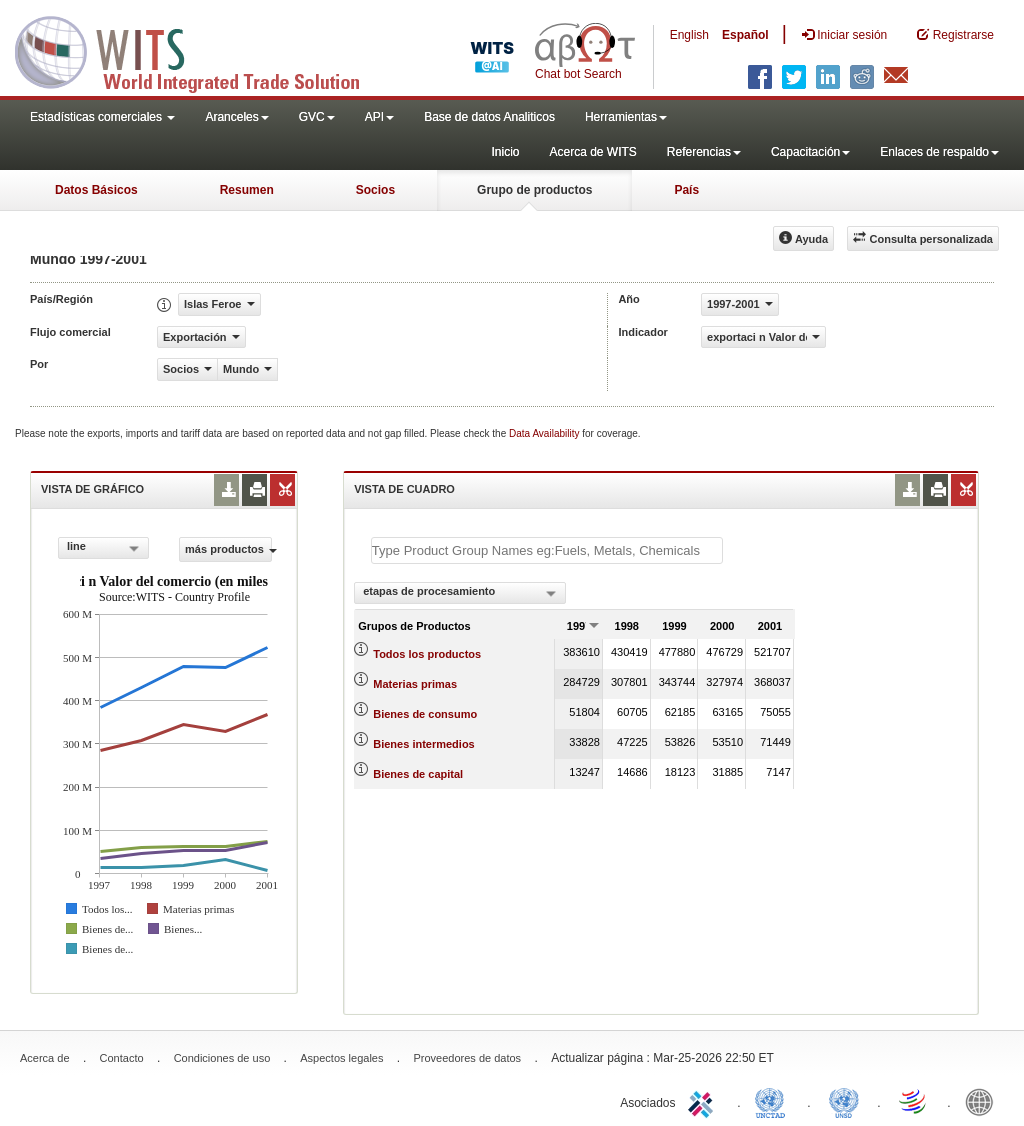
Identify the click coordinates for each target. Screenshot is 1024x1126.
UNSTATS (844, 1101)
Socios (375, 190)
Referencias (704, 152)
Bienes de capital (418, 774)
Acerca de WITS (592, 152)
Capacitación (810, 152)
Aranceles (236, 117)
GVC (317, 117)
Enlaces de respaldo (939, 152)
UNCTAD (774, 1101)
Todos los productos (427, 654)
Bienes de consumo (425, 714)
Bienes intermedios (423, 744)
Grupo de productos (534, 190)
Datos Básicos (96, 190)
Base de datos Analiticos (489, 117)
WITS (200, 50)
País (686, 190)
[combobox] (103, 548)
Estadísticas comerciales (102, 117)
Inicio (505, 152)
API (379, 117)
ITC (704, 1101)
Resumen (247, 190)
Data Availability (545, 433)
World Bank (984, 1101)
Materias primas (415, 684)
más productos (228, 549)
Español (745, 35)
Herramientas (626, 117)
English (689, 35)
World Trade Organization (914, 1101)
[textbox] (547, 550)
